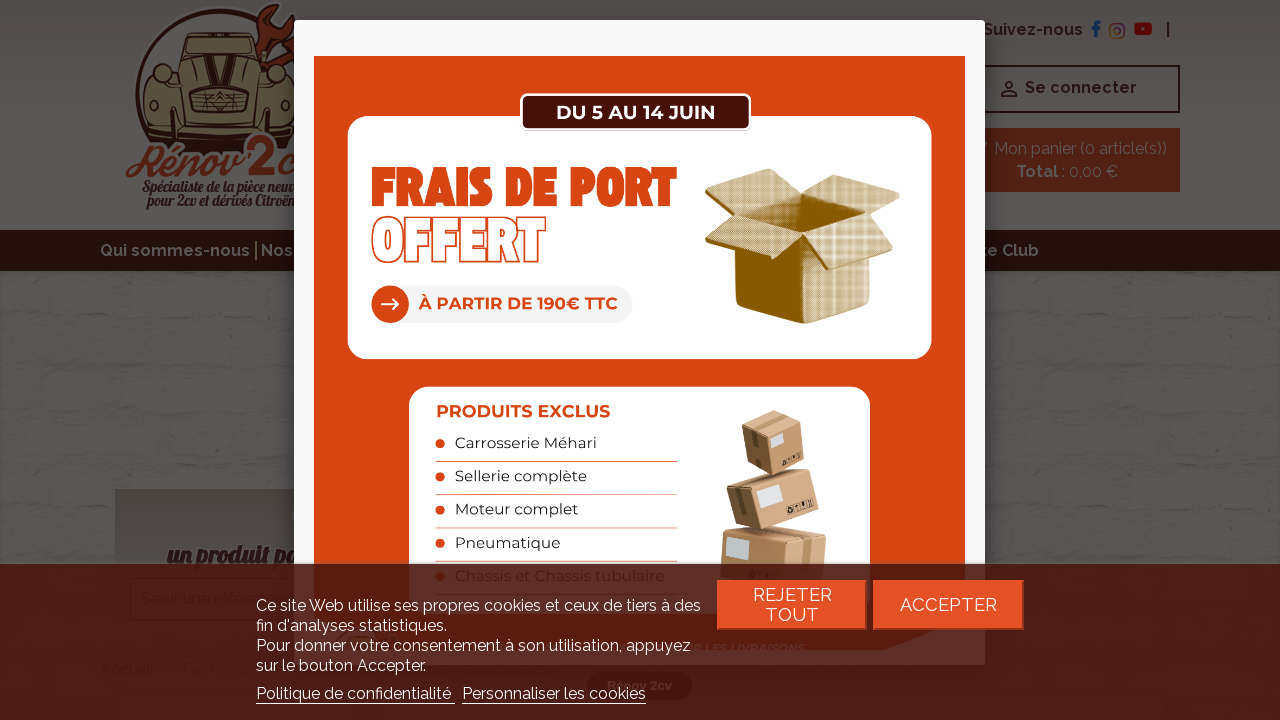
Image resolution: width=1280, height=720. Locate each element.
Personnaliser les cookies (554, 693)
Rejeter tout (792, 604)
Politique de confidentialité (355, 693)
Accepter (948, 604)
